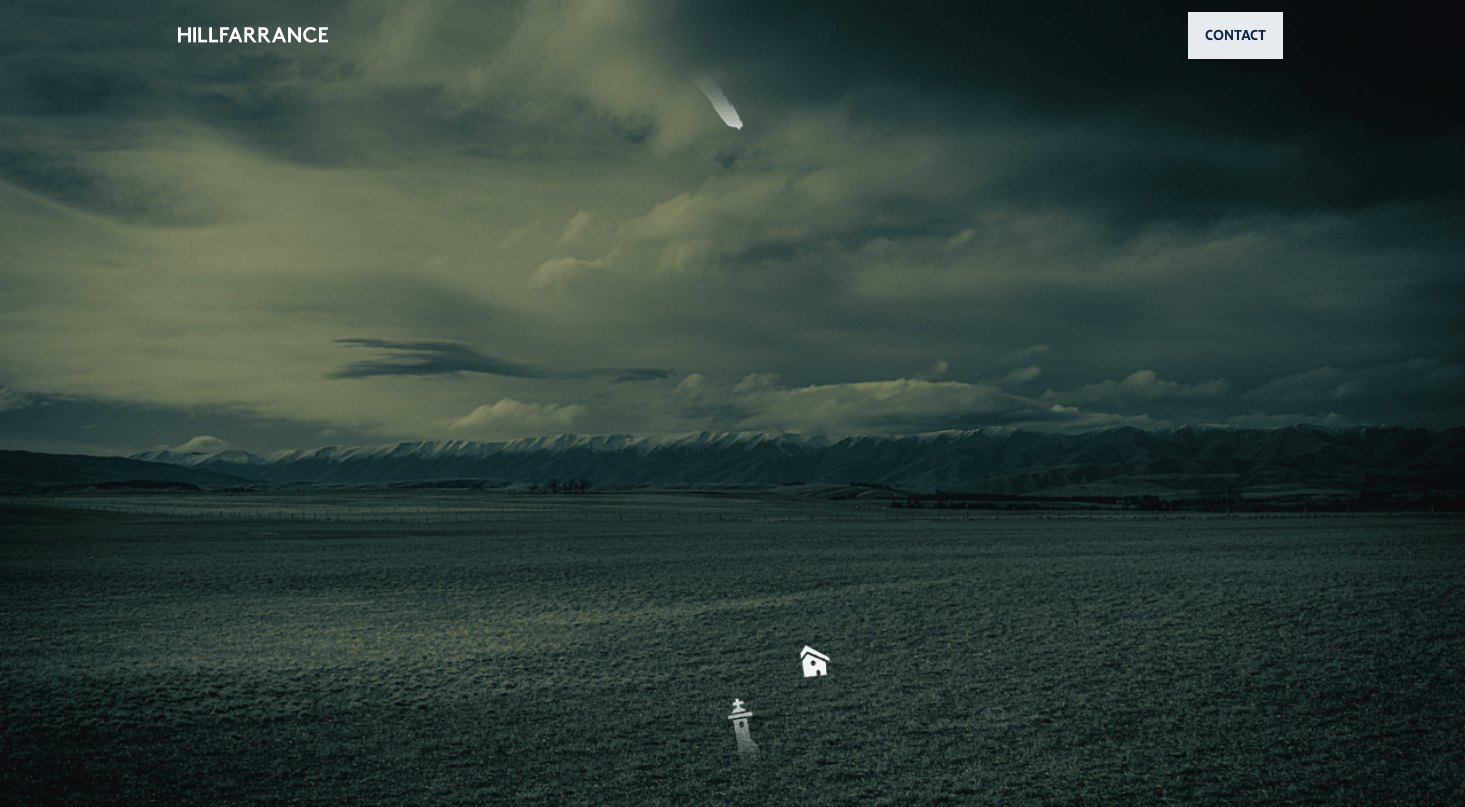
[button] (733, 403)
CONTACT (1235, 35)
